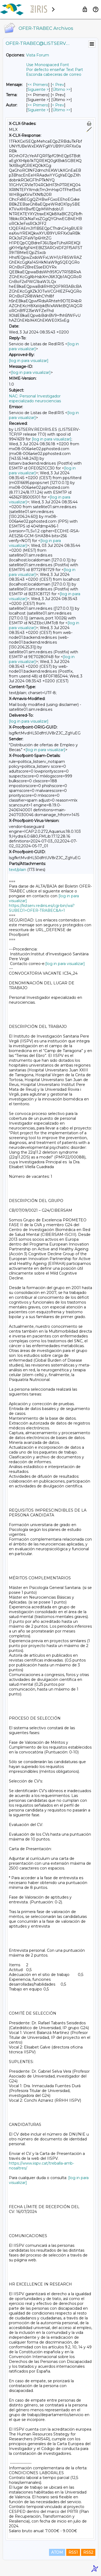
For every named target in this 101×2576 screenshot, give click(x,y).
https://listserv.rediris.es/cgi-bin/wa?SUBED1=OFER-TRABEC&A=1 (42, 908)
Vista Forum (37, 55)
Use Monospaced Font (47, 64)
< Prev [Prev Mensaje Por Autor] (58, 105)
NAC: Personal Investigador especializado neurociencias (35, 398)
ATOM (57, 2552)
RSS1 (73, 2552)
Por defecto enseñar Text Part (54, 69)
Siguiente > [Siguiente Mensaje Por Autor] (38, 109)
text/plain (17, 869)
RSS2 (88, 2552)
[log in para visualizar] (28, 360)
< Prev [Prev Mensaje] (58, 84)
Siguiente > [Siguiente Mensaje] (38, 89)
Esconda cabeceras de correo (53, 74)
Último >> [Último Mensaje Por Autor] (62, 109)
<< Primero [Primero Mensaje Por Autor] (37, 105)
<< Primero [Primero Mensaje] (37, 84)
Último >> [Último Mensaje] (62, 89)
